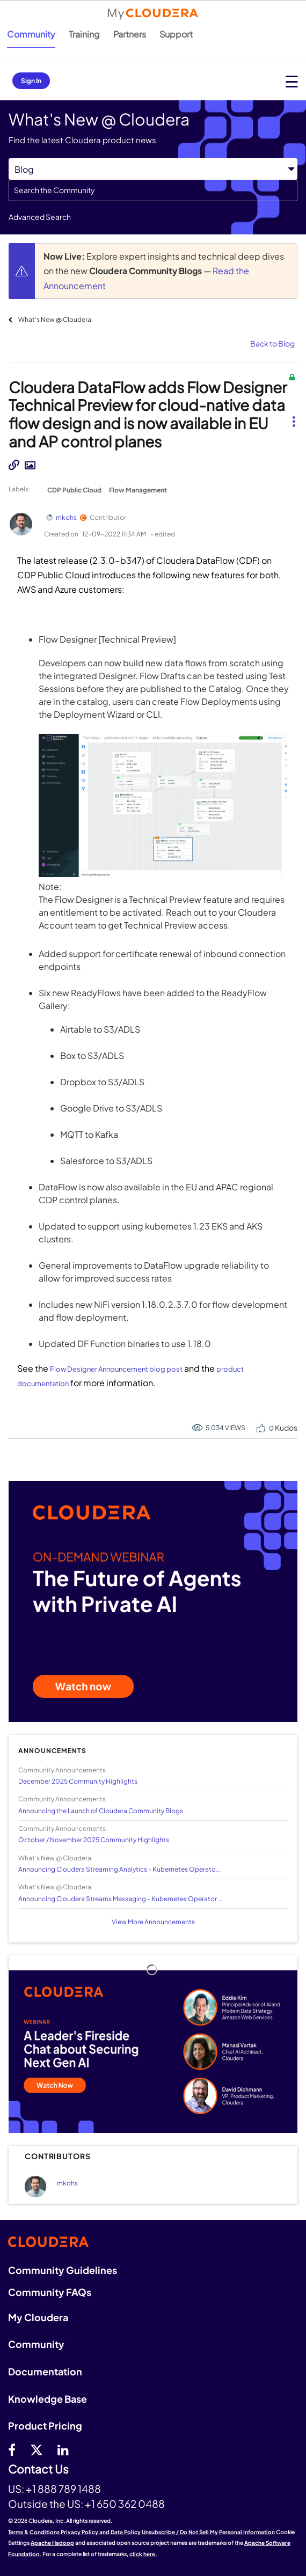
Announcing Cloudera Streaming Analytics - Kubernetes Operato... (119, 1869)
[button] (293, 413)
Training (84, 34)
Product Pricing (45, 2425)
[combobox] (153, 190)
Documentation (45, 2371)
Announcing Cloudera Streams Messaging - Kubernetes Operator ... (120, 1899)
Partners (129, 34)
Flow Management (138, 490)
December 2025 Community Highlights (77, 1781)
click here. (143, 2554)
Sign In (31, 81)
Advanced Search (40, 217)
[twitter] (36, 2449)
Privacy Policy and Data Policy (101, 2532)
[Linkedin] (63, 2449)
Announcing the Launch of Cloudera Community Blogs (100, 1811)
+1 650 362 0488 (125, 2503)
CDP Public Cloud (74, 490)
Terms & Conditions (34, 2532)
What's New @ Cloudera (54, 319)
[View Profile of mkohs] (67, 2183)
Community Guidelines (62, 2270)
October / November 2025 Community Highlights (93, 1840)
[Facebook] (12, 2449)
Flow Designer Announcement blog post (116, 1369)
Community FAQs (49, 2292)
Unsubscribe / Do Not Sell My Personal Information (208, 2532)
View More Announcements (153, 1922)
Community (31, 34)
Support (176, 34)
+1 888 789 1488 (63, 2488)
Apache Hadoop (52, 2543)
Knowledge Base (47, 2399)
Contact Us (38, 2469)
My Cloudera (38, 2317)
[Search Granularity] (153, 169)
